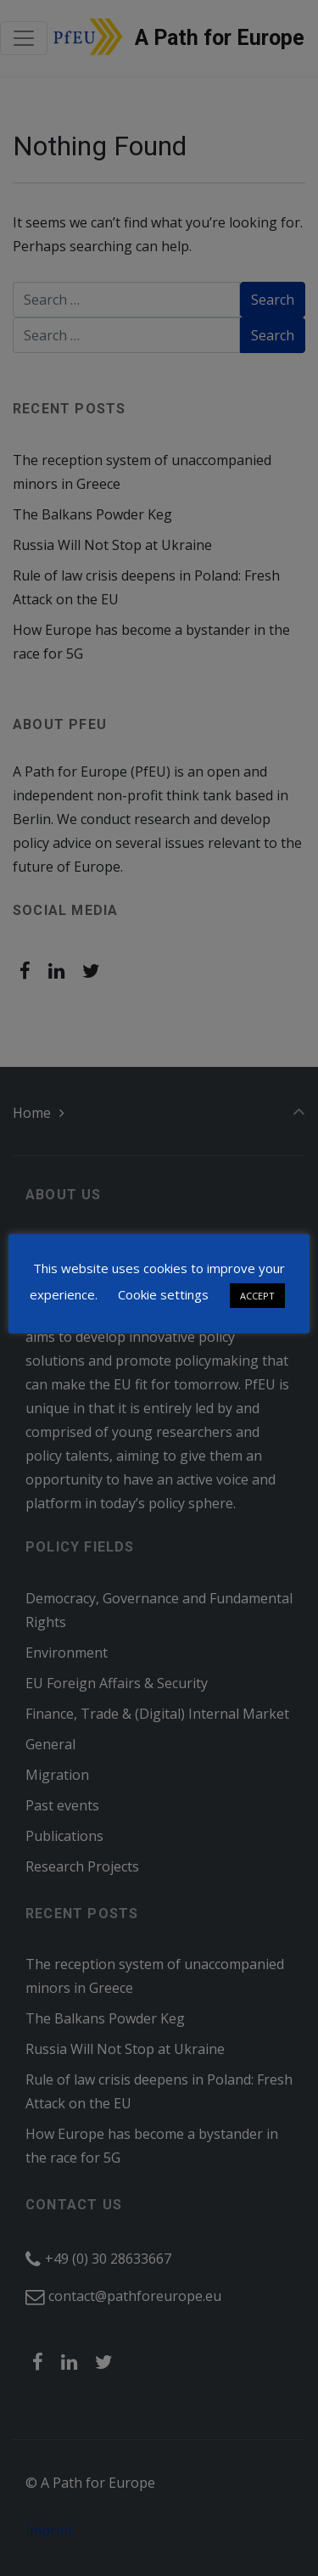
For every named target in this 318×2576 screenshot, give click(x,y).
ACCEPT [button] (257, 1295)
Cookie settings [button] (163, 1294)
